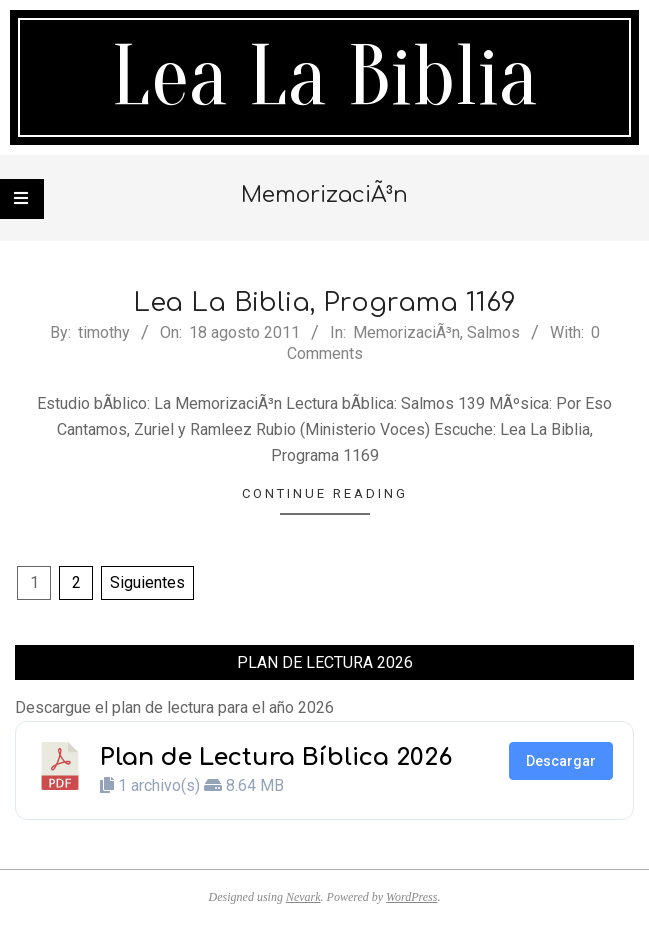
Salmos (493, 332)
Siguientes (147, 582)
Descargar (561, 761)
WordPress (411, 897)
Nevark (303, 897)
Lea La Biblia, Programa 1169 (324, 302)
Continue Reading (325, 493)
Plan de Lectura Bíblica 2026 (276, 757)
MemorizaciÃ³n (406, 332)
